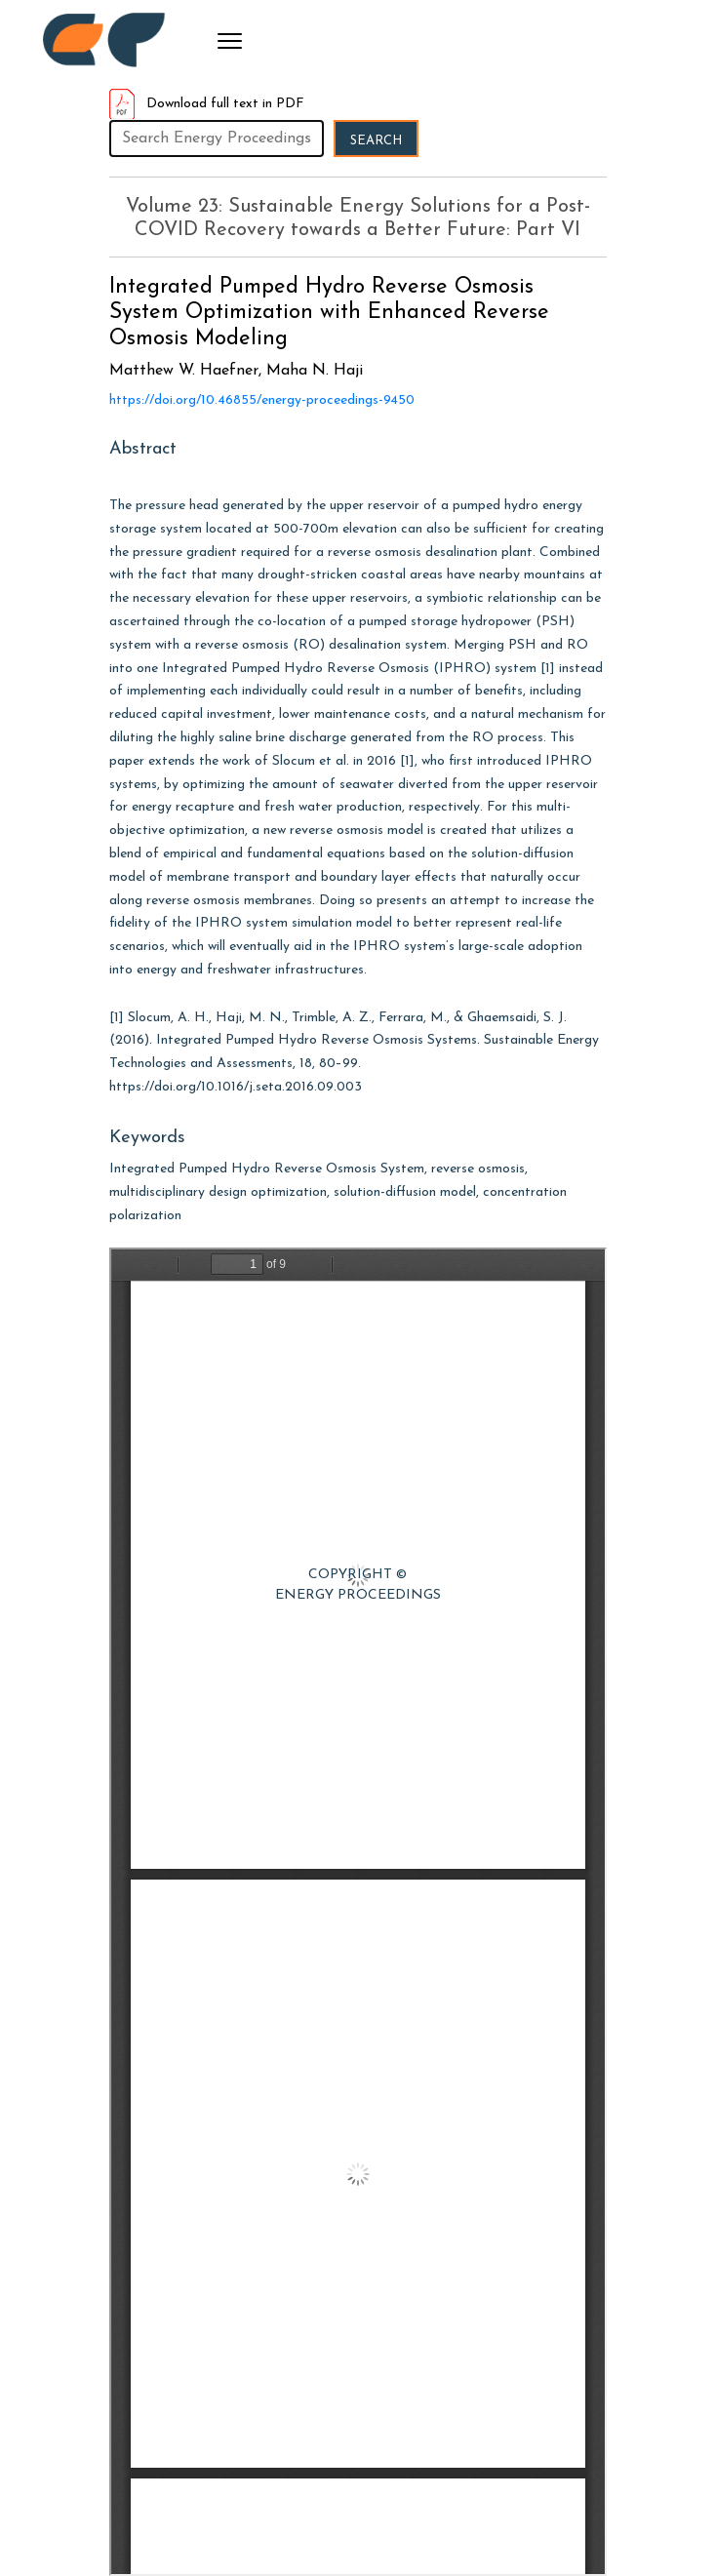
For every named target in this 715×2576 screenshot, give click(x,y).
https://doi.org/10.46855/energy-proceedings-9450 (262, 400)
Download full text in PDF (206, 104)
